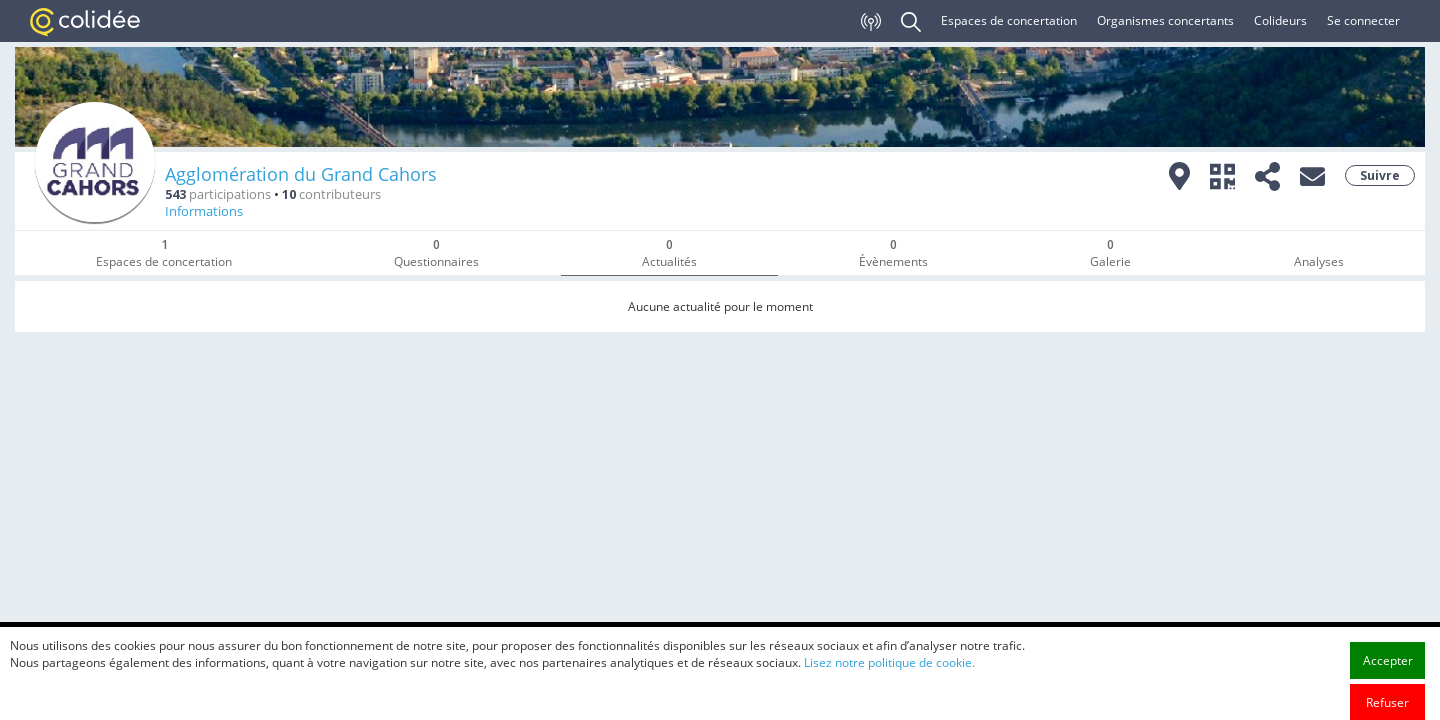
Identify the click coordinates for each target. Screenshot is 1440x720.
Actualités (669, 253)
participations (218, 194)
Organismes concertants (1165, 20)
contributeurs (331, 194)
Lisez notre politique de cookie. (889, 708)
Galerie (1110, 253)
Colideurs (1280, 20)
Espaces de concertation (1009, 20)
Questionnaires (436, 253)
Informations (204, 211)
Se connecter (1363, 20)
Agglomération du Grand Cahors (301, 174)
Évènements (893, 253)
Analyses (1319, 261)
